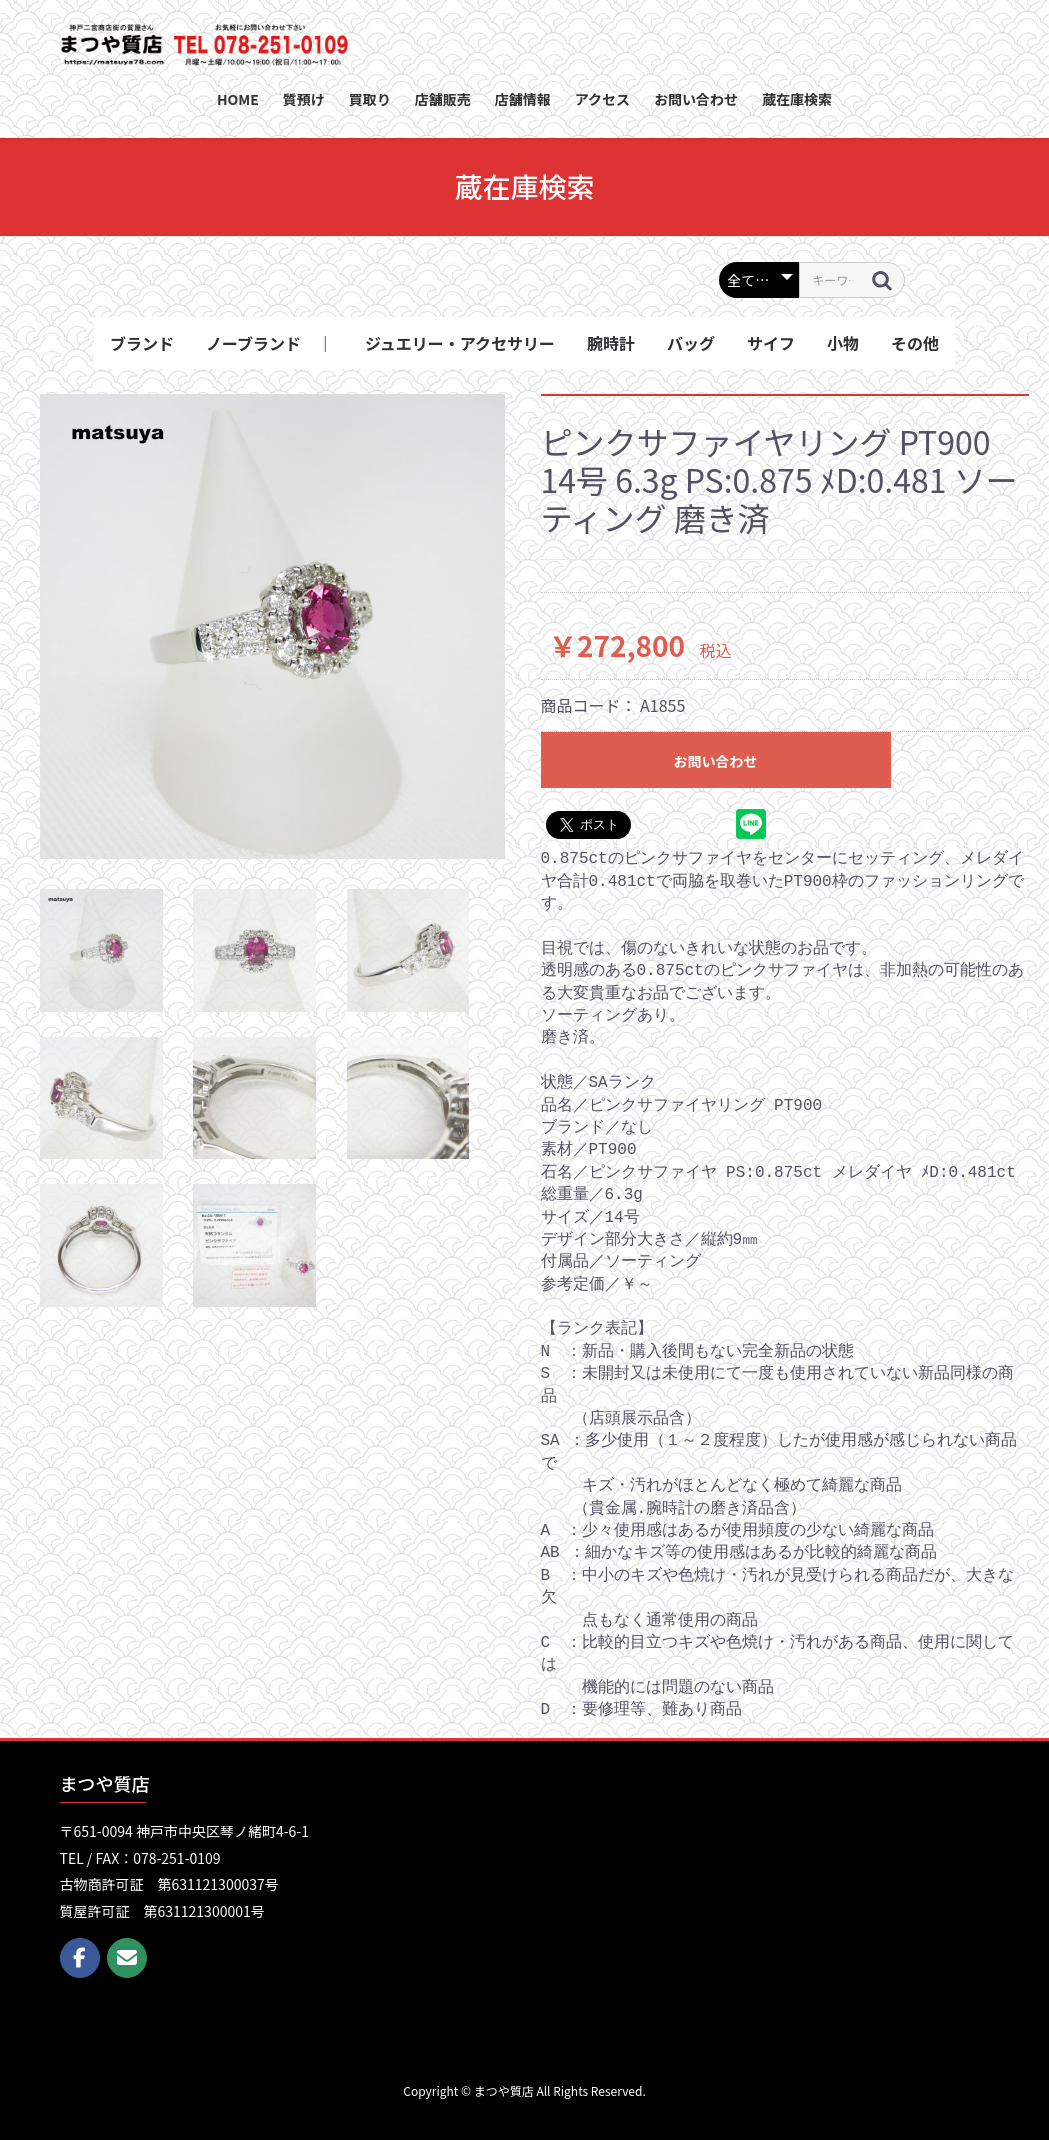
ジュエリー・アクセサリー (460, 343)
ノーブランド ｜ (269, 343)
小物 (843, 343)
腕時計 (611, 343)
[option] (272, 626)
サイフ (771, 343)
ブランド (142, 343)
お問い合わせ (716, 761)
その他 (915, 343)
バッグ (691, 343)
